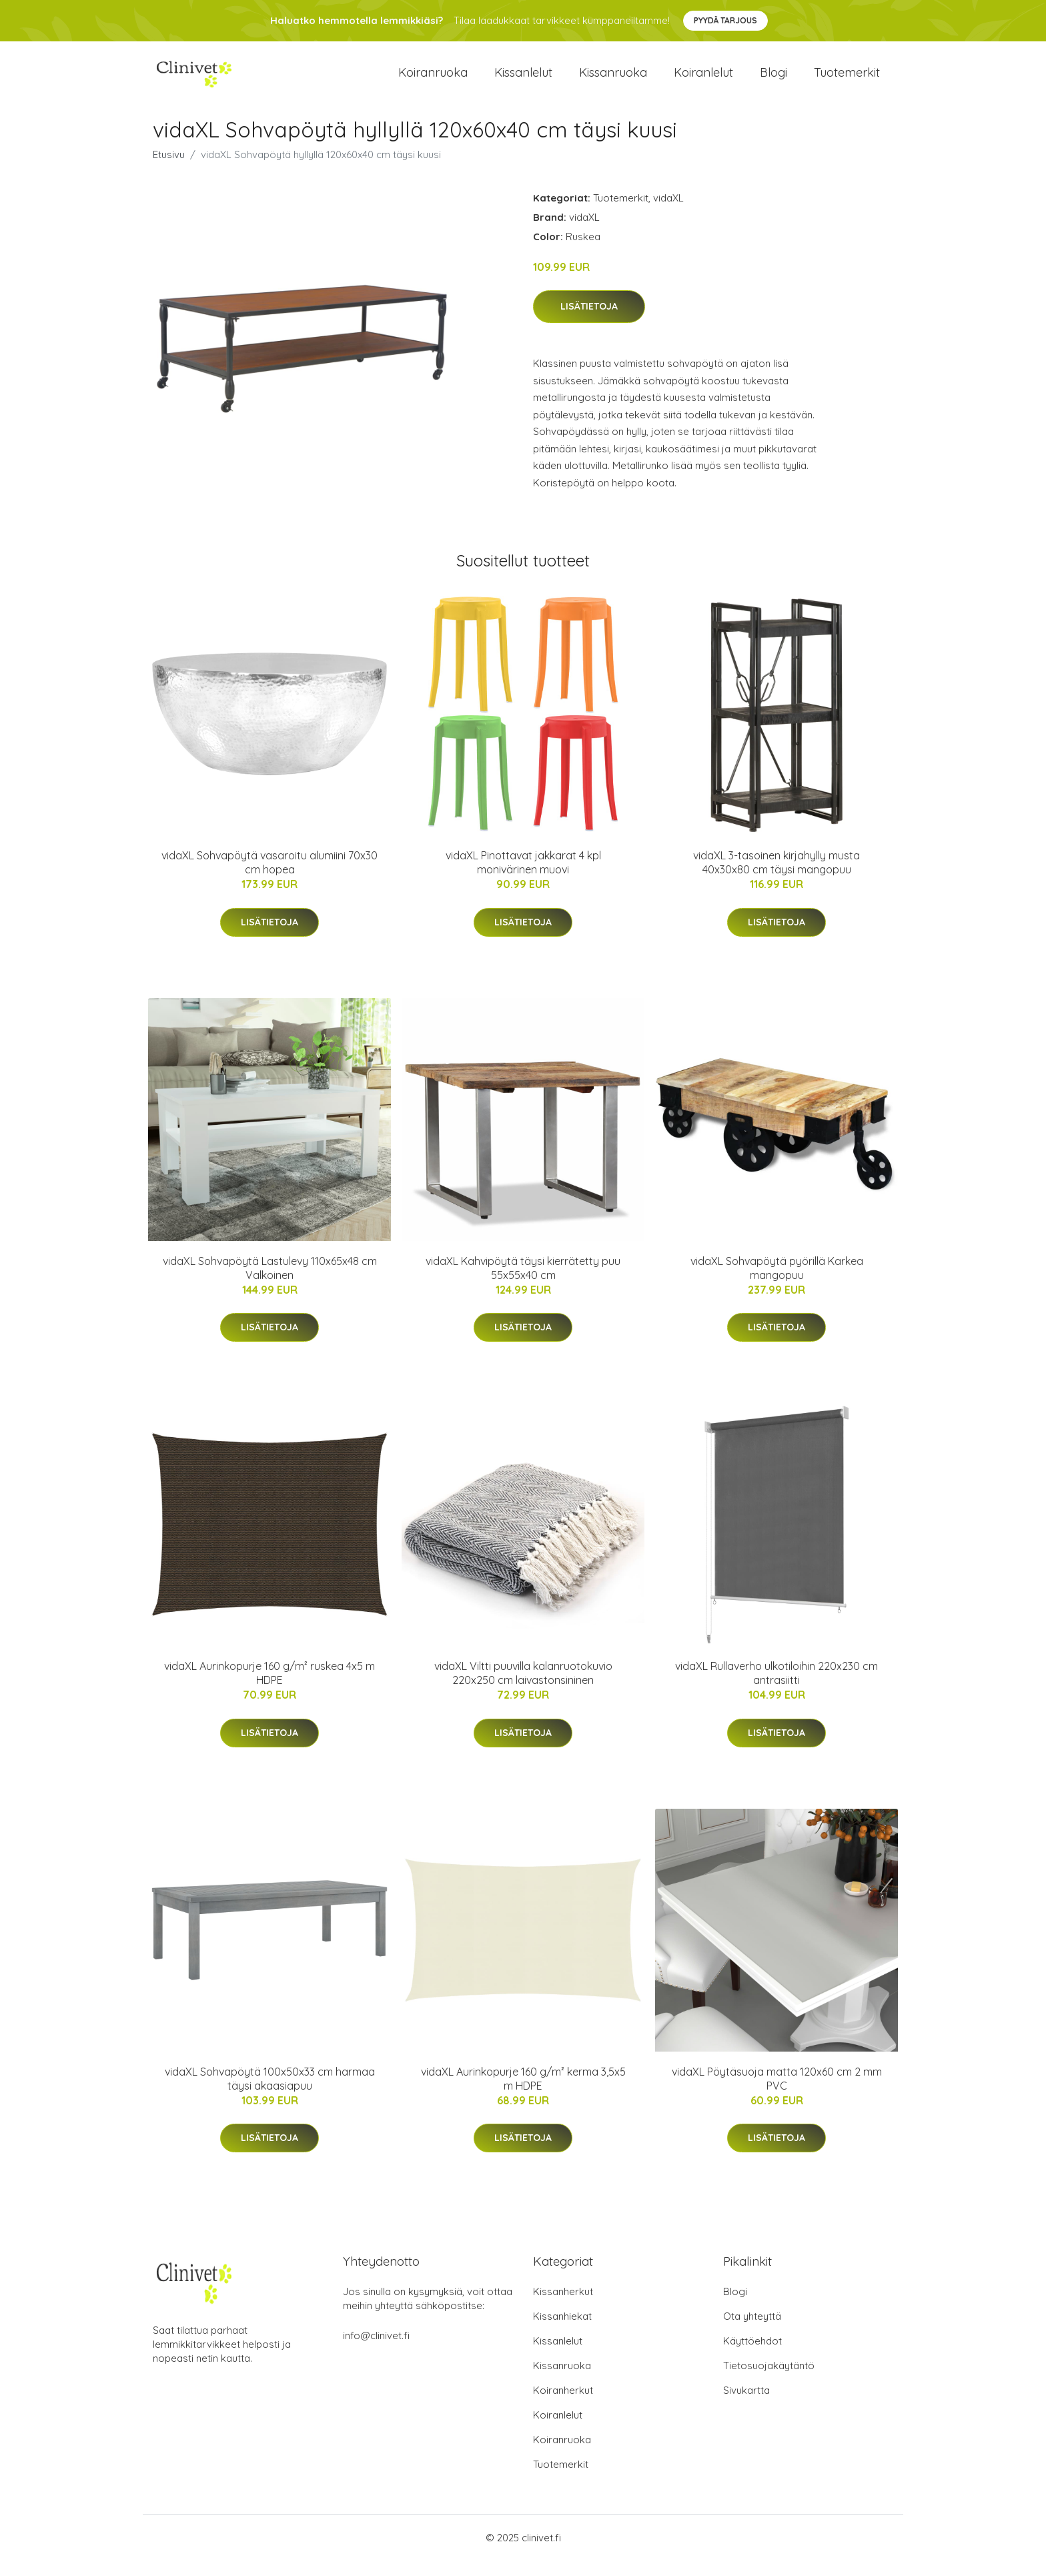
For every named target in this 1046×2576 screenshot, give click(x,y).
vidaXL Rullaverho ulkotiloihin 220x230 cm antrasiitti (776, 1687)
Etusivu (169, 169)
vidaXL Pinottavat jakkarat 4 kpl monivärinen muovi (523, 877)
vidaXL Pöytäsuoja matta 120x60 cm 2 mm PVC (777, 2093)
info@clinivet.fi (376, 2350)
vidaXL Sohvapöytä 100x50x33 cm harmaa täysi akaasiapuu (270, 2093)
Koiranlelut (703, 79)
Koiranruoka (433, 79)
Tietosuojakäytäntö (769, 2381)
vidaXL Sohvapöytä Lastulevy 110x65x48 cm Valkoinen (270, 1282)
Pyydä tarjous (725, 20)
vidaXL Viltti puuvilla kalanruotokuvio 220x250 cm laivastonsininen (523, 1687)
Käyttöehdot (752, 2356)
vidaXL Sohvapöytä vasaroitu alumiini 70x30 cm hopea (269, 877)
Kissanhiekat (562, 2331)
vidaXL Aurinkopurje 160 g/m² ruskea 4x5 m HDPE (269, 1687)
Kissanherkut (563, 2306)
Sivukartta (746, 2405)
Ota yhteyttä (752, 2331)
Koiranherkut (563, 2405)
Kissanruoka (613, 79)
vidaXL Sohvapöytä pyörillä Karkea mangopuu (776, 1282)
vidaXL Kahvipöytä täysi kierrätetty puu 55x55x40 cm (523, 1282)
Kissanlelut (523, 79)
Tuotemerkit (847, 79)
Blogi (773, 79)
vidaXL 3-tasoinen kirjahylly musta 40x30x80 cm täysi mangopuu (776, 877)
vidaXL (668, 212)
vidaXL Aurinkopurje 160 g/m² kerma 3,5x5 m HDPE (523, 2093)
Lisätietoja (589, 322)
